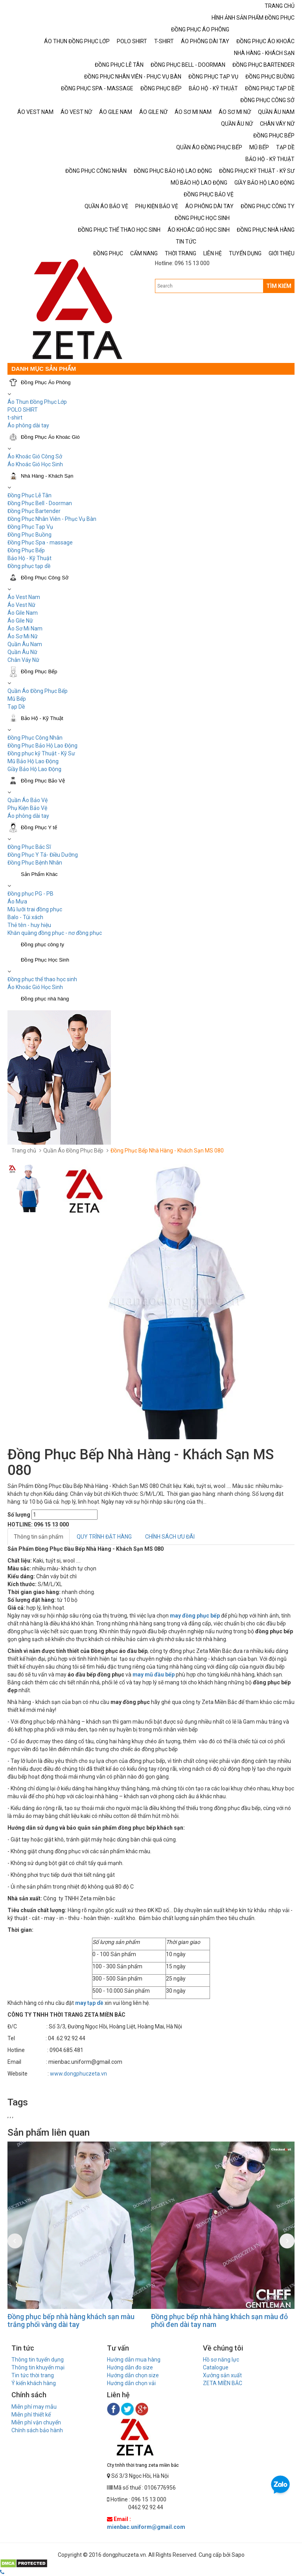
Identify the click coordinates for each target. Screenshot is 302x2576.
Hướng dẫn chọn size (133, 2375)
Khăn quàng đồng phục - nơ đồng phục (54, 933)
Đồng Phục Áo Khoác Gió (50, 437)
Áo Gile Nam (22, 613)
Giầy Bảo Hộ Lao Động (34, 769)
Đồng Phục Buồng (29, 534)
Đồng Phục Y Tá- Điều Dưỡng (42, 855)
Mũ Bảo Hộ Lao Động (33, 761)
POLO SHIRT (22, 410)
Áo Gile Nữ (20, 620)
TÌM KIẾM (278, 286)
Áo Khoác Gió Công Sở (34, 456)
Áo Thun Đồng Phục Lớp (37, 402)
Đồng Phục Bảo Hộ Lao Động (42, 745)
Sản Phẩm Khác (39, 874)
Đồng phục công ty (42, 944)
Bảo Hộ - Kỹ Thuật (29, 558)
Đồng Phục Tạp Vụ (30, 527)
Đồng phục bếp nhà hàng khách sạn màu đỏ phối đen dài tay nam (219, 2320)
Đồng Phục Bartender (34, 511)
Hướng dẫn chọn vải (131, 2383)
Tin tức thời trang (32, 2375)
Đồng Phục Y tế (39, 827)
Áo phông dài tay (28, 425)
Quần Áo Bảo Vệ (27, 800)
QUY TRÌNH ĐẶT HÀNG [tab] (104, 1537)
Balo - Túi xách (25, 917)
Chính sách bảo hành (37, 2430)
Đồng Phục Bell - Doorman (39, 503)
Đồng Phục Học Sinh (45, 960)
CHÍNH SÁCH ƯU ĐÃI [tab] (170, 1537)
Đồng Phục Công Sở (44, 578)
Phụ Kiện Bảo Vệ (27, 808)
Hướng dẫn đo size (130, 2367)
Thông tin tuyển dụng (37, 2359)
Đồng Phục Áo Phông (46, 382)
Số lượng (18, 1515)
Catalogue (215, 2367)
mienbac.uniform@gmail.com (146, 2527)
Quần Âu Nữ (22, 652)
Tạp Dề (16, 707)
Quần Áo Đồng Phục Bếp (37, 691)
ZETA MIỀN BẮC (222, 2383)
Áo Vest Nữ (21, 605)
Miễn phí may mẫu (34, 2407)
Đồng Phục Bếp (26, 550)
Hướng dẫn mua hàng (133, 2359)
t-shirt (14, 417)
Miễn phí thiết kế (31, 2414)
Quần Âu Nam (24, 644)
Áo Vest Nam (23, 597)
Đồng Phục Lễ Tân (29, 495)
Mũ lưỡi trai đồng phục (34, 909)
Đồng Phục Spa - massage (40, 542)
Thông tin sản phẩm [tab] (38, 1537)
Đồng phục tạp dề (28, 566)
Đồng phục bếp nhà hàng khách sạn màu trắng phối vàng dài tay (70, 2320)
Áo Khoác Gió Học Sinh (35, 464)
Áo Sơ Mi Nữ (22, 636)
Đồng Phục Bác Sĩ (29, 847)
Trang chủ (23, 1150)
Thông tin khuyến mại (37, 2367)
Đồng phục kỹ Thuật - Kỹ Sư (41, 753)
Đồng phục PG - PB (30, 893)
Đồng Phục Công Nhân (35, 738)
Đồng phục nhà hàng (45, 999)
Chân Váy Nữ (23, 660)
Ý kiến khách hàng (33, 2383)
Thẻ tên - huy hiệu (29, 925)
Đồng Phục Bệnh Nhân (34, 862)
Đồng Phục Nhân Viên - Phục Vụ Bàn (51, 519)
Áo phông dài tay (28, 816)
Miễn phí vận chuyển (36, 2422)
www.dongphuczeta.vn (78, 2073)
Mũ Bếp (16, 699)
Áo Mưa (17, 901)
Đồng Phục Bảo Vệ (43, 781)
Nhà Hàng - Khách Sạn (47, 476)
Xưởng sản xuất (222, 2375)
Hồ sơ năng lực (221, 2359)
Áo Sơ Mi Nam (24, 628)
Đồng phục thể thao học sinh (42, 979)
